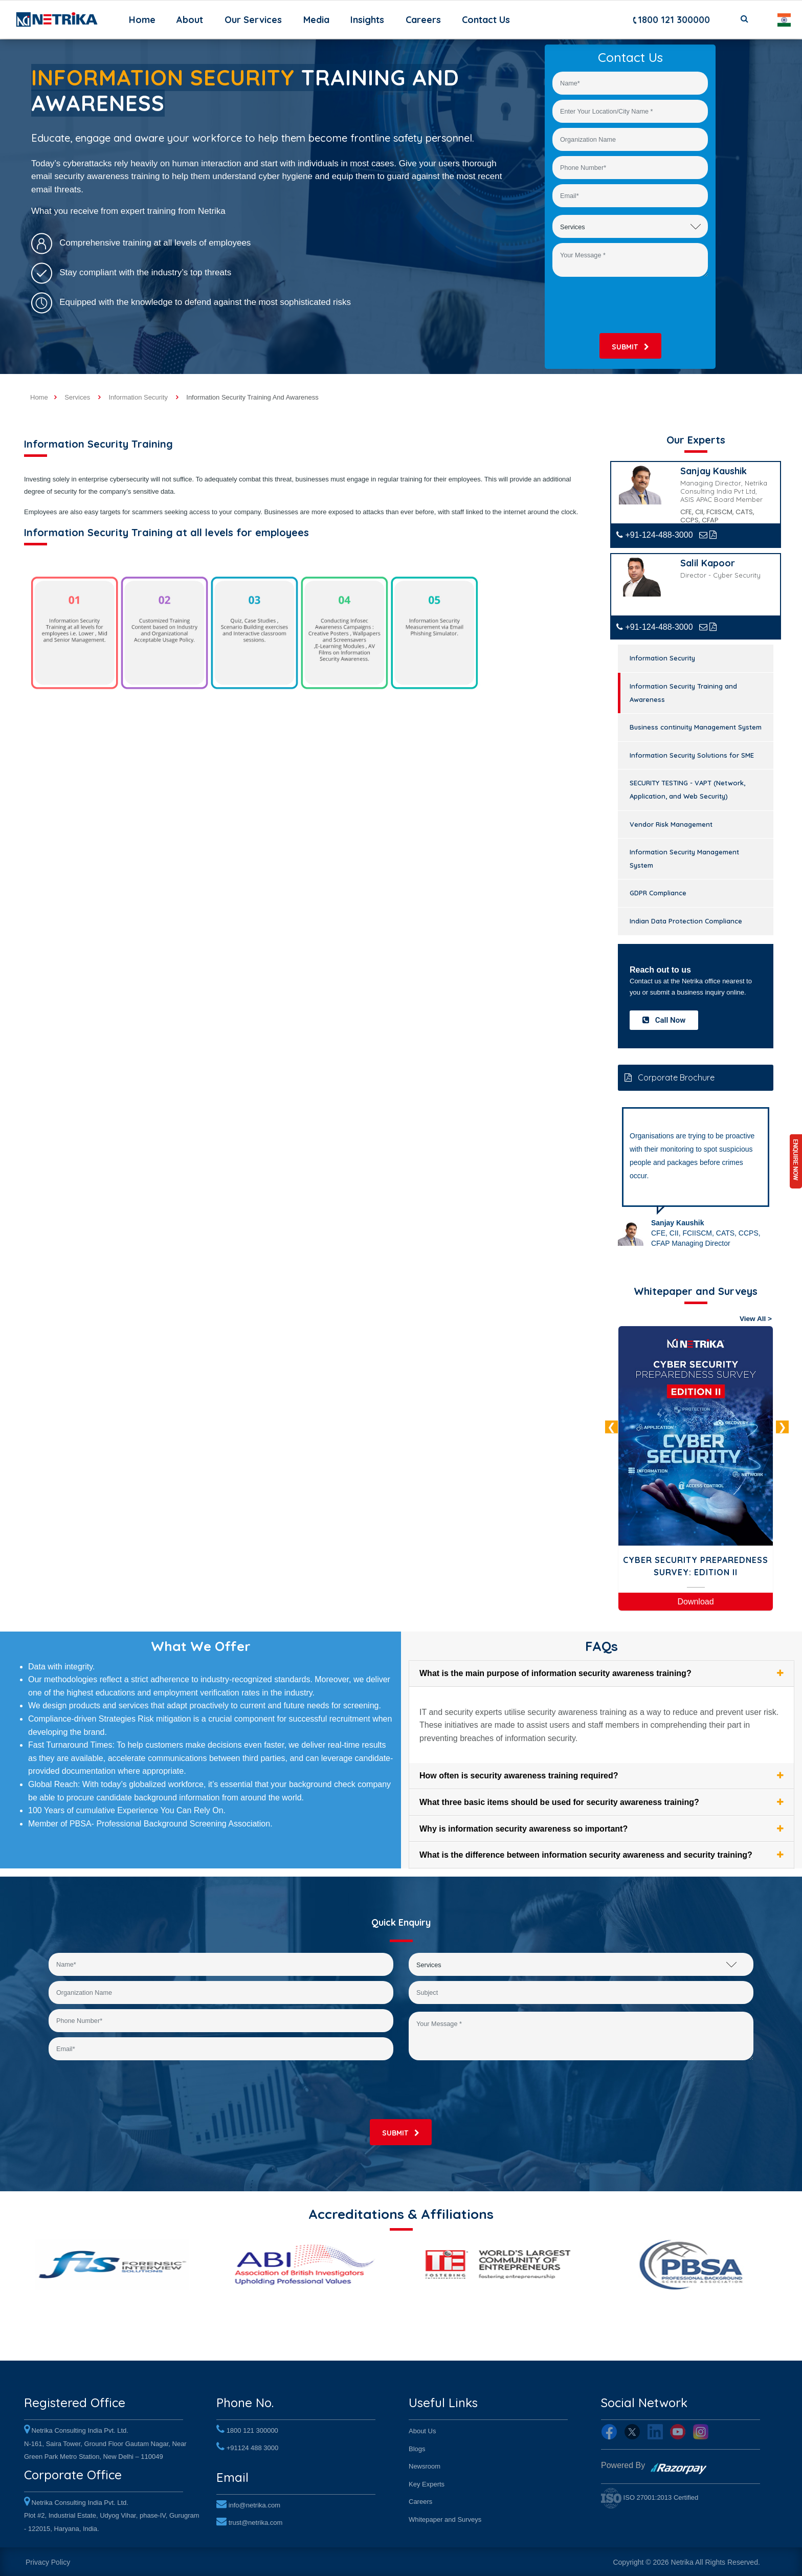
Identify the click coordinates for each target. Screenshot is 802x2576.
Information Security (662, 658)
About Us (422, 2429)
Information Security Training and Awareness (683, 692)
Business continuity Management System (696, 727)
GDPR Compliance (658, 893)
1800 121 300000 (671, 20)
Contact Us (486, 20)
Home (144, 19)
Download (695, 1601)
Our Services (253, 20)
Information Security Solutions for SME (692, 755)
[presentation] (630, 305)
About (189, 20)
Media (316, 20)
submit (630, 346)
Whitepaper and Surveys (445, 2517)
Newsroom (424, 2464)
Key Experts (426, 2481)
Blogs (417, 2446)
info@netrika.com (254, 2500)
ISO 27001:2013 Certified (649, 2495)
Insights (367, 20)
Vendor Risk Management (671, 824)
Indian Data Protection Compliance (686, 921)
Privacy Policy (48, 2560)
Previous (611, 1426)
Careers (423, 20)
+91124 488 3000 (253, 2445)
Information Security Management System (684, 858)
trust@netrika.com (256, 2518)
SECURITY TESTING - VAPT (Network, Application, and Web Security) (687, 789)
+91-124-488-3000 (654, 535)
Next (782, 1426)
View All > (756, 1319)
